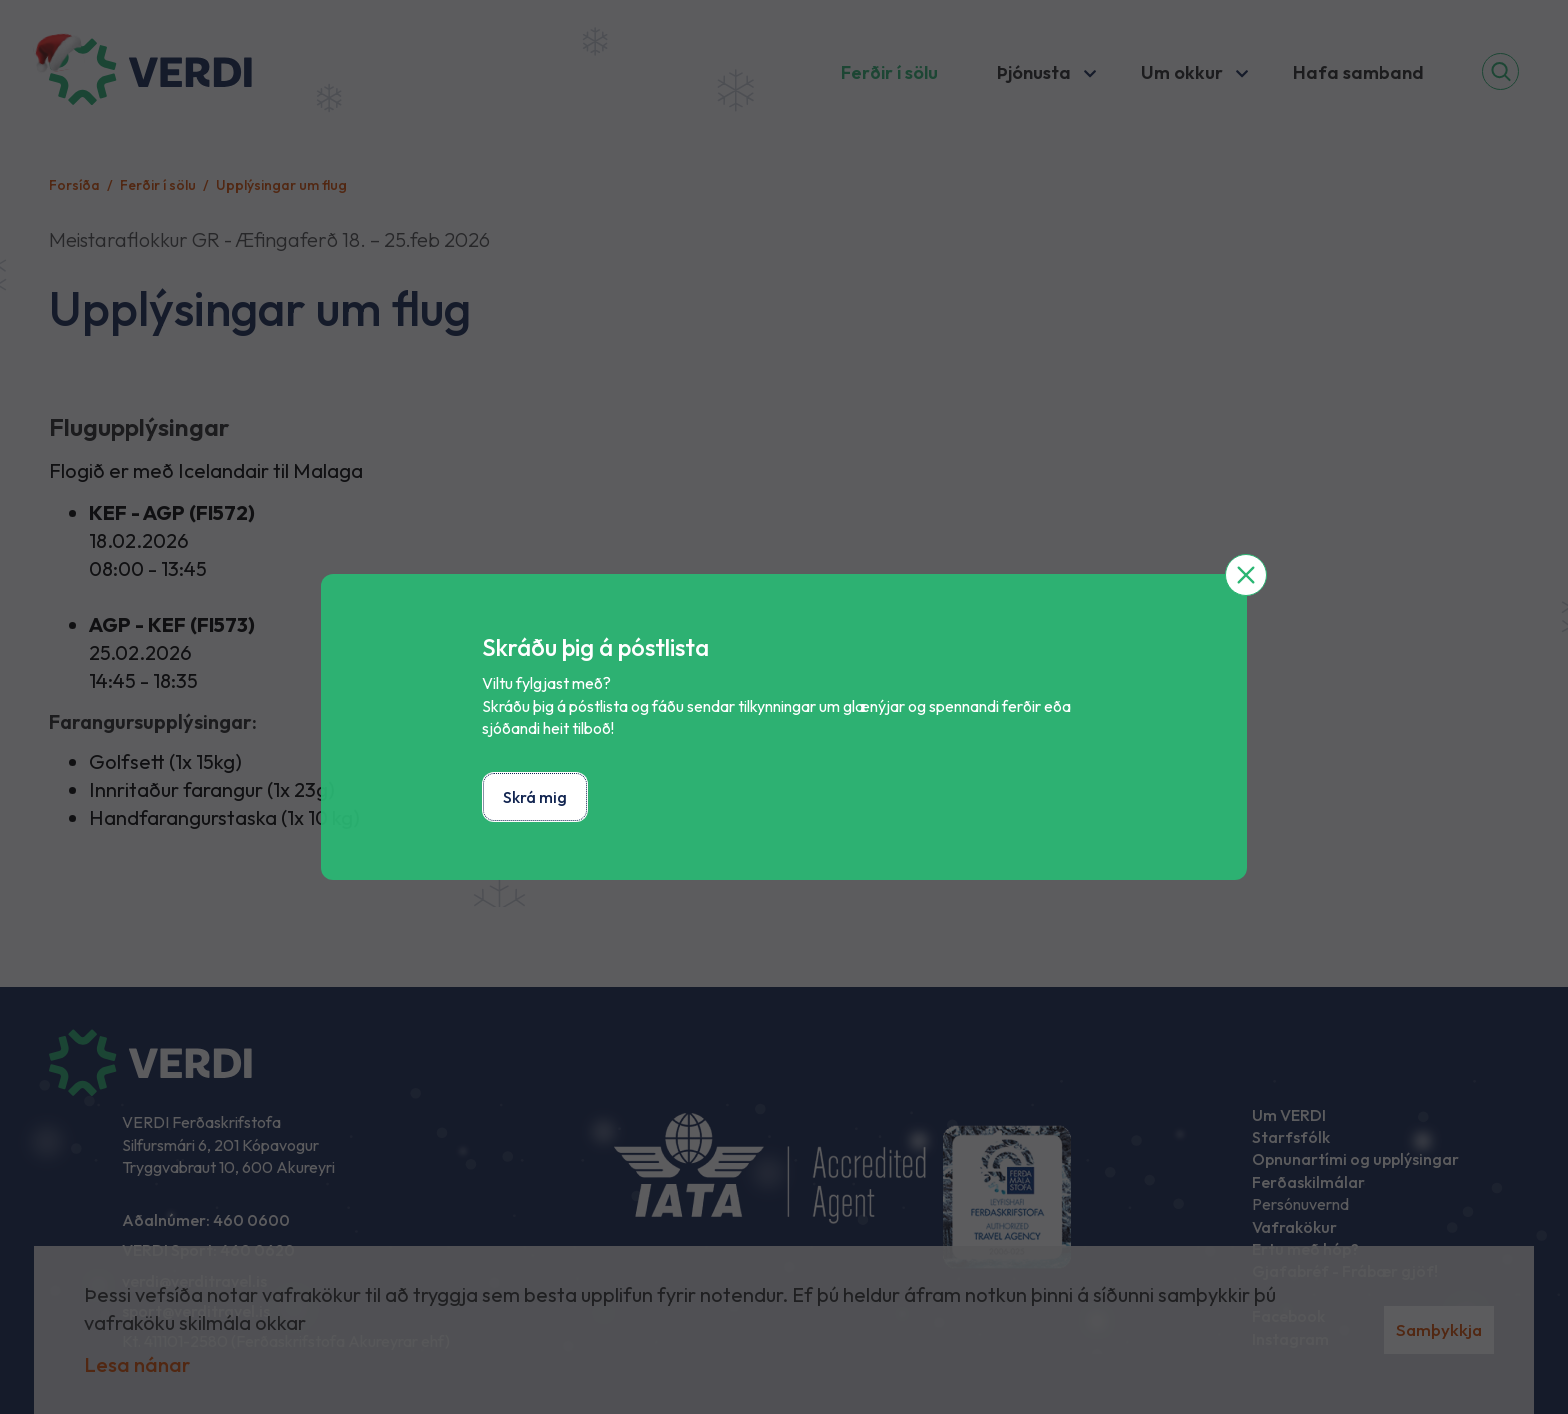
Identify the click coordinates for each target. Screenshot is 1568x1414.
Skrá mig (535, 797)
